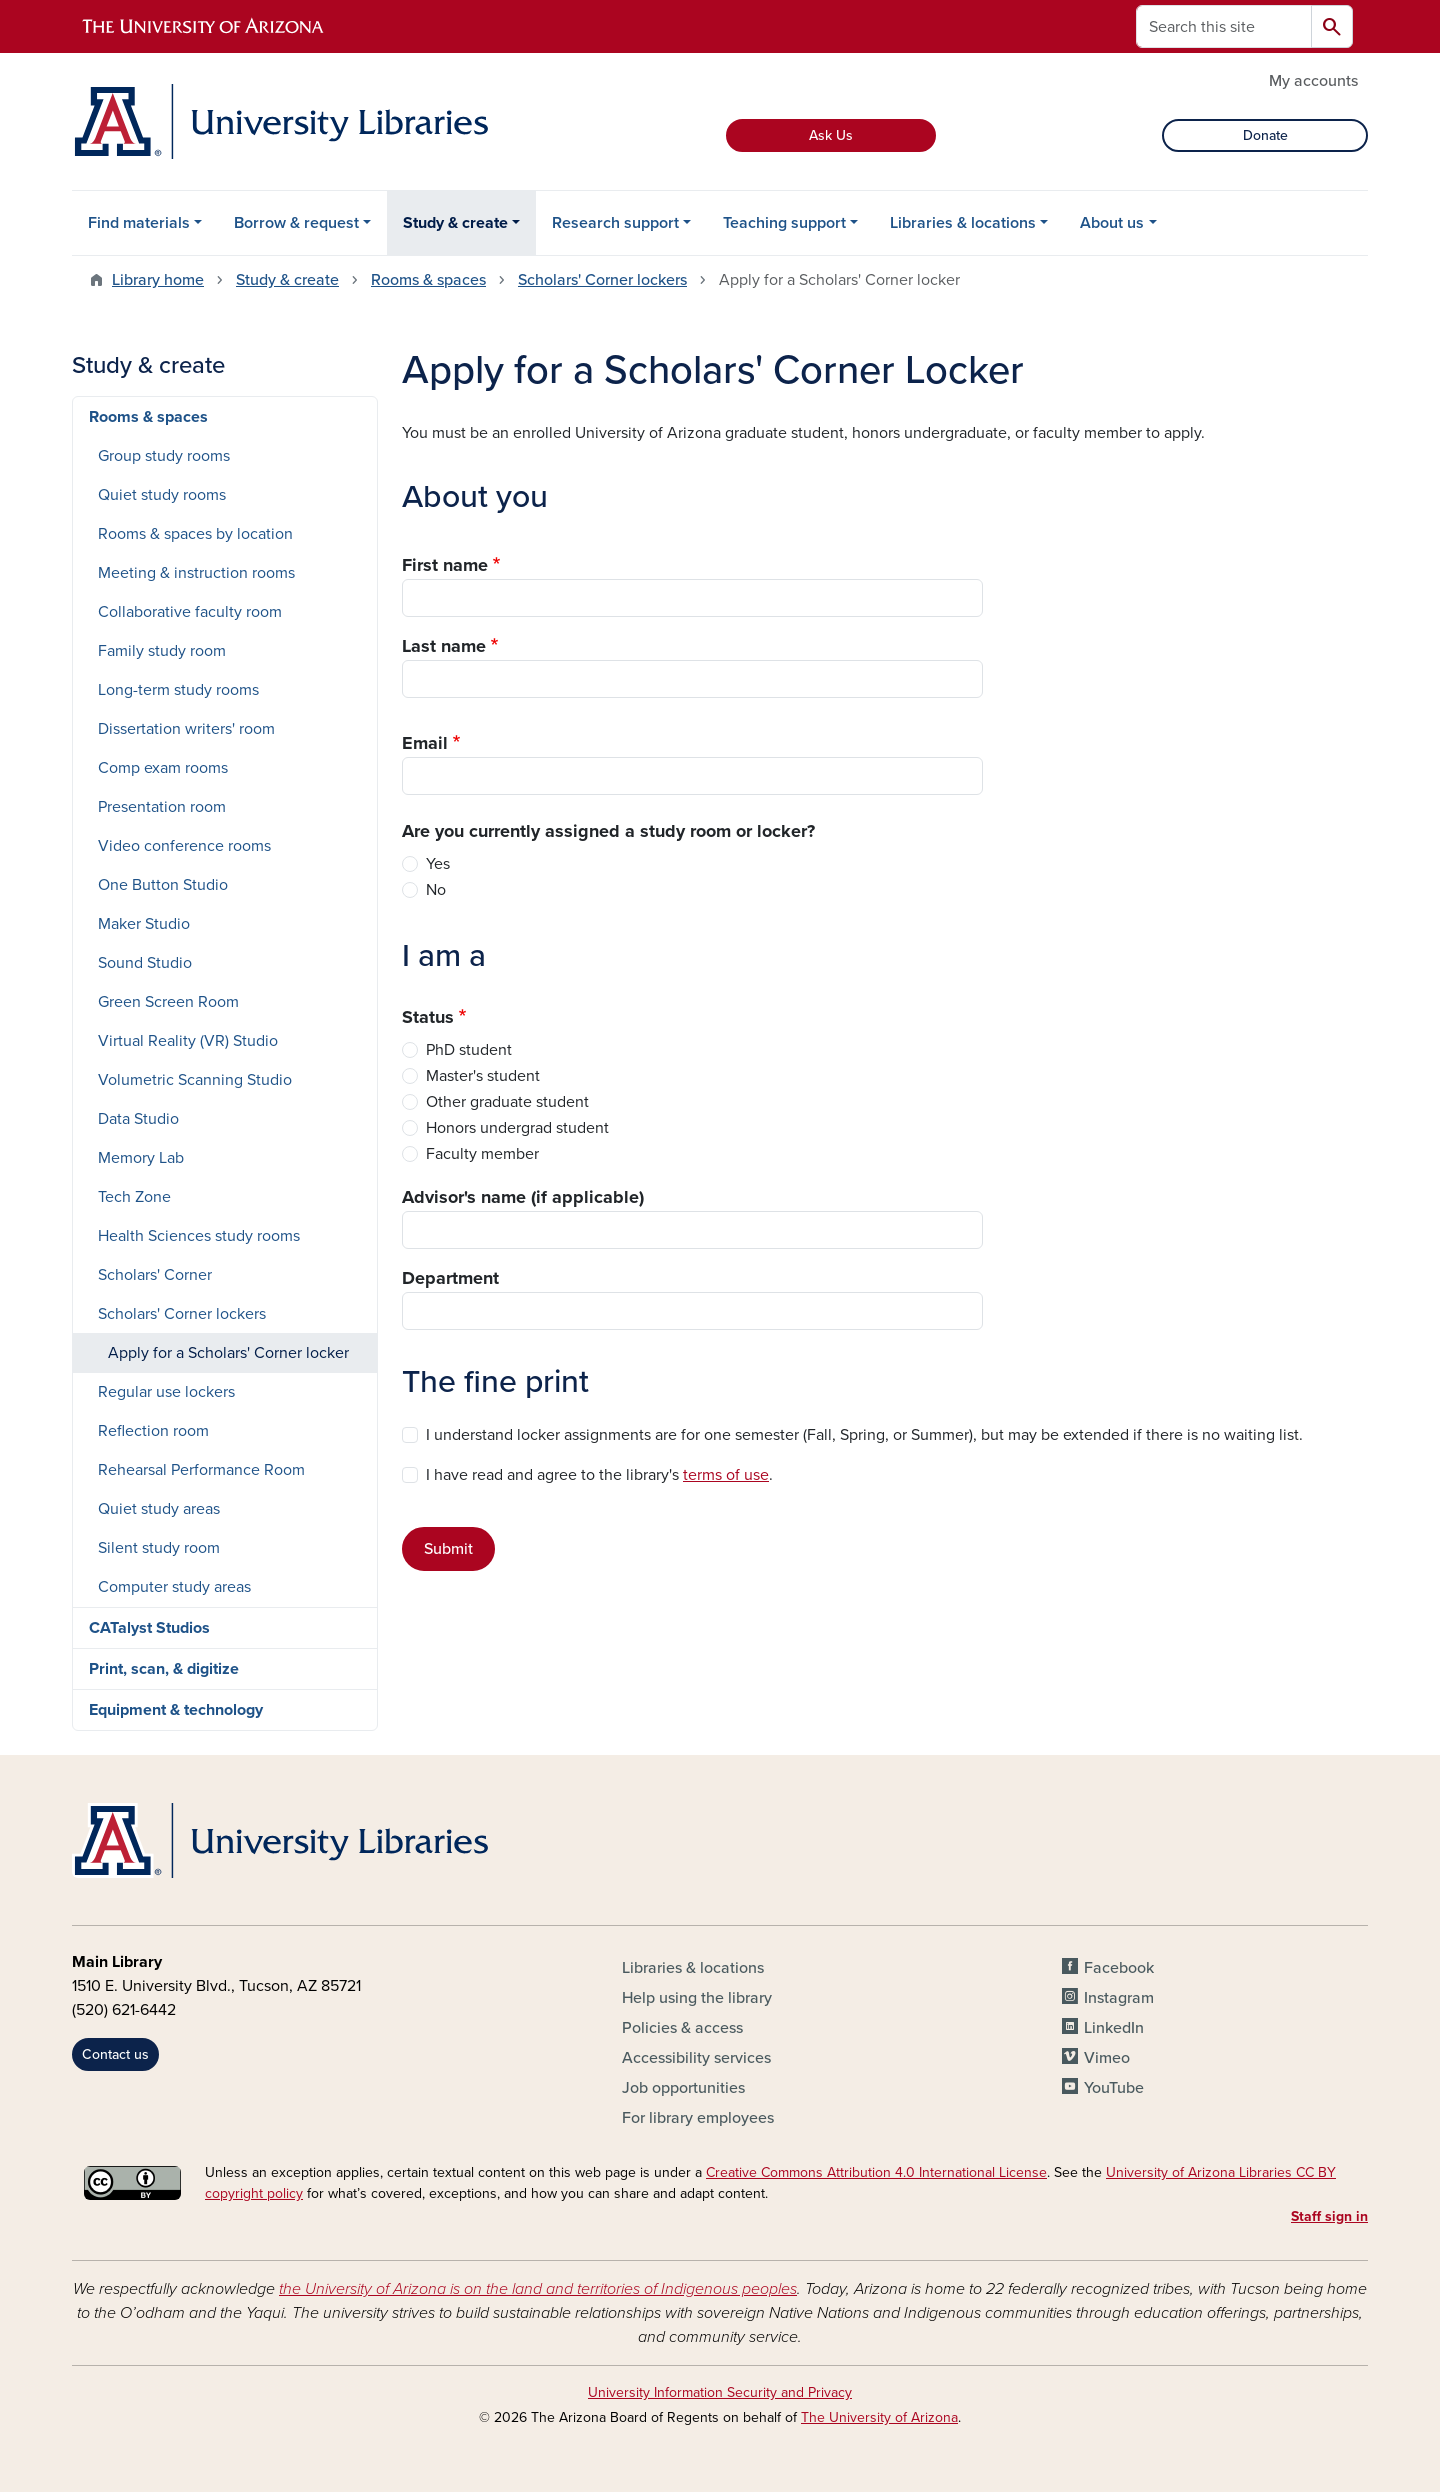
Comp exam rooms (163, 768)
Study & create (455, 223)
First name (445, 565)
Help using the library (697, 1998)
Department (450, 1278)
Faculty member (482, 1154)
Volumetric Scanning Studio (195, 1080)
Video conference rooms (184, 846)
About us (1112, 223)
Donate (1265, 135)
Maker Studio (144, 924)
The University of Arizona (879, 2417)
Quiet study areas (159, 1509)
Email (425, 743)
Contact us (115, 2054)
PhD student (469, 1050)
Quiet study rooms (162, 495)
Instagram (1119, 1998)
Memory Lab (141, 1158)
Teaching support (784, 223)
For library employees (698, 2118)
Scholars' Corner (155, 1275)
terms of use (726, 1475)
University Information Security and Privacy (720, 2392)
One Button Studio (163, 885)
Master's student (483, 1076)
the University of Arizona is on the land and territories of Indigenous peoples (538, 2289)
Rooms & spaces (428, 280)
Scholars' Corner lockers (602, 280)
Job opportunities (683, 2088)
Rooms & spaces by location (195, 534)
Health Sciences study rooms (199, 1236)
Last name (444, 646)
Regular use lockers (166, 1392)
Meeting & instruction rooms (196, 573)
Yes (438, 864)
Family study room (162, 651)
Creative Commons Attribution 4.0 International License (876, 2172)
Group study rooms (164, 456)
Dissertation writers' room (186, 729)
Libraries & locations (963, 223)
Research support (615, 223)
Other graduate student (507, 1102)
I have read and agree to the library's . (599, 1475)
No (436, 890)
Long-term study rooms (178, 690)
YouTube (1114, 2088)
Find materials (139, 223)
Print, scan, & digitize (164, 1669)
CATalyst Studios (149, 1628)
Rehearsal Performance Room (201, 1470)
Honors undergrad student (517, 1128)
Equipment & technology (176, 1710)
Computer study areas (174, 1587)
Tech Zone (134, 1197)
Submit (448, 1549)
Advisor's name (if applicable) (523, 1197)
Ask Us (831, 135)
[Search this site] (1224, 26)
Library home (158, 280)
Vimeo (1107, 2058)
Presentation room (162, 807)
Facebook (1119, 1968)
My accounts (1313, 81)
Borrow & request (296, 223)
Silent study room (159, 1548)
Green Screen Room (168, 1002)
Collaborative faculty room (190, 612)
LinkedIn (1114, 2028)
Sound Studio (145, 963)
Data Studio (138, 1119)
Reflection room (153, 1431)
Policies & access (682, 2028)
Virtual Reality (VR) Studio (188, 1041)
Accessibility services (696, 2058)
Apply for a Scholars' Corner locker (228, 1353)
